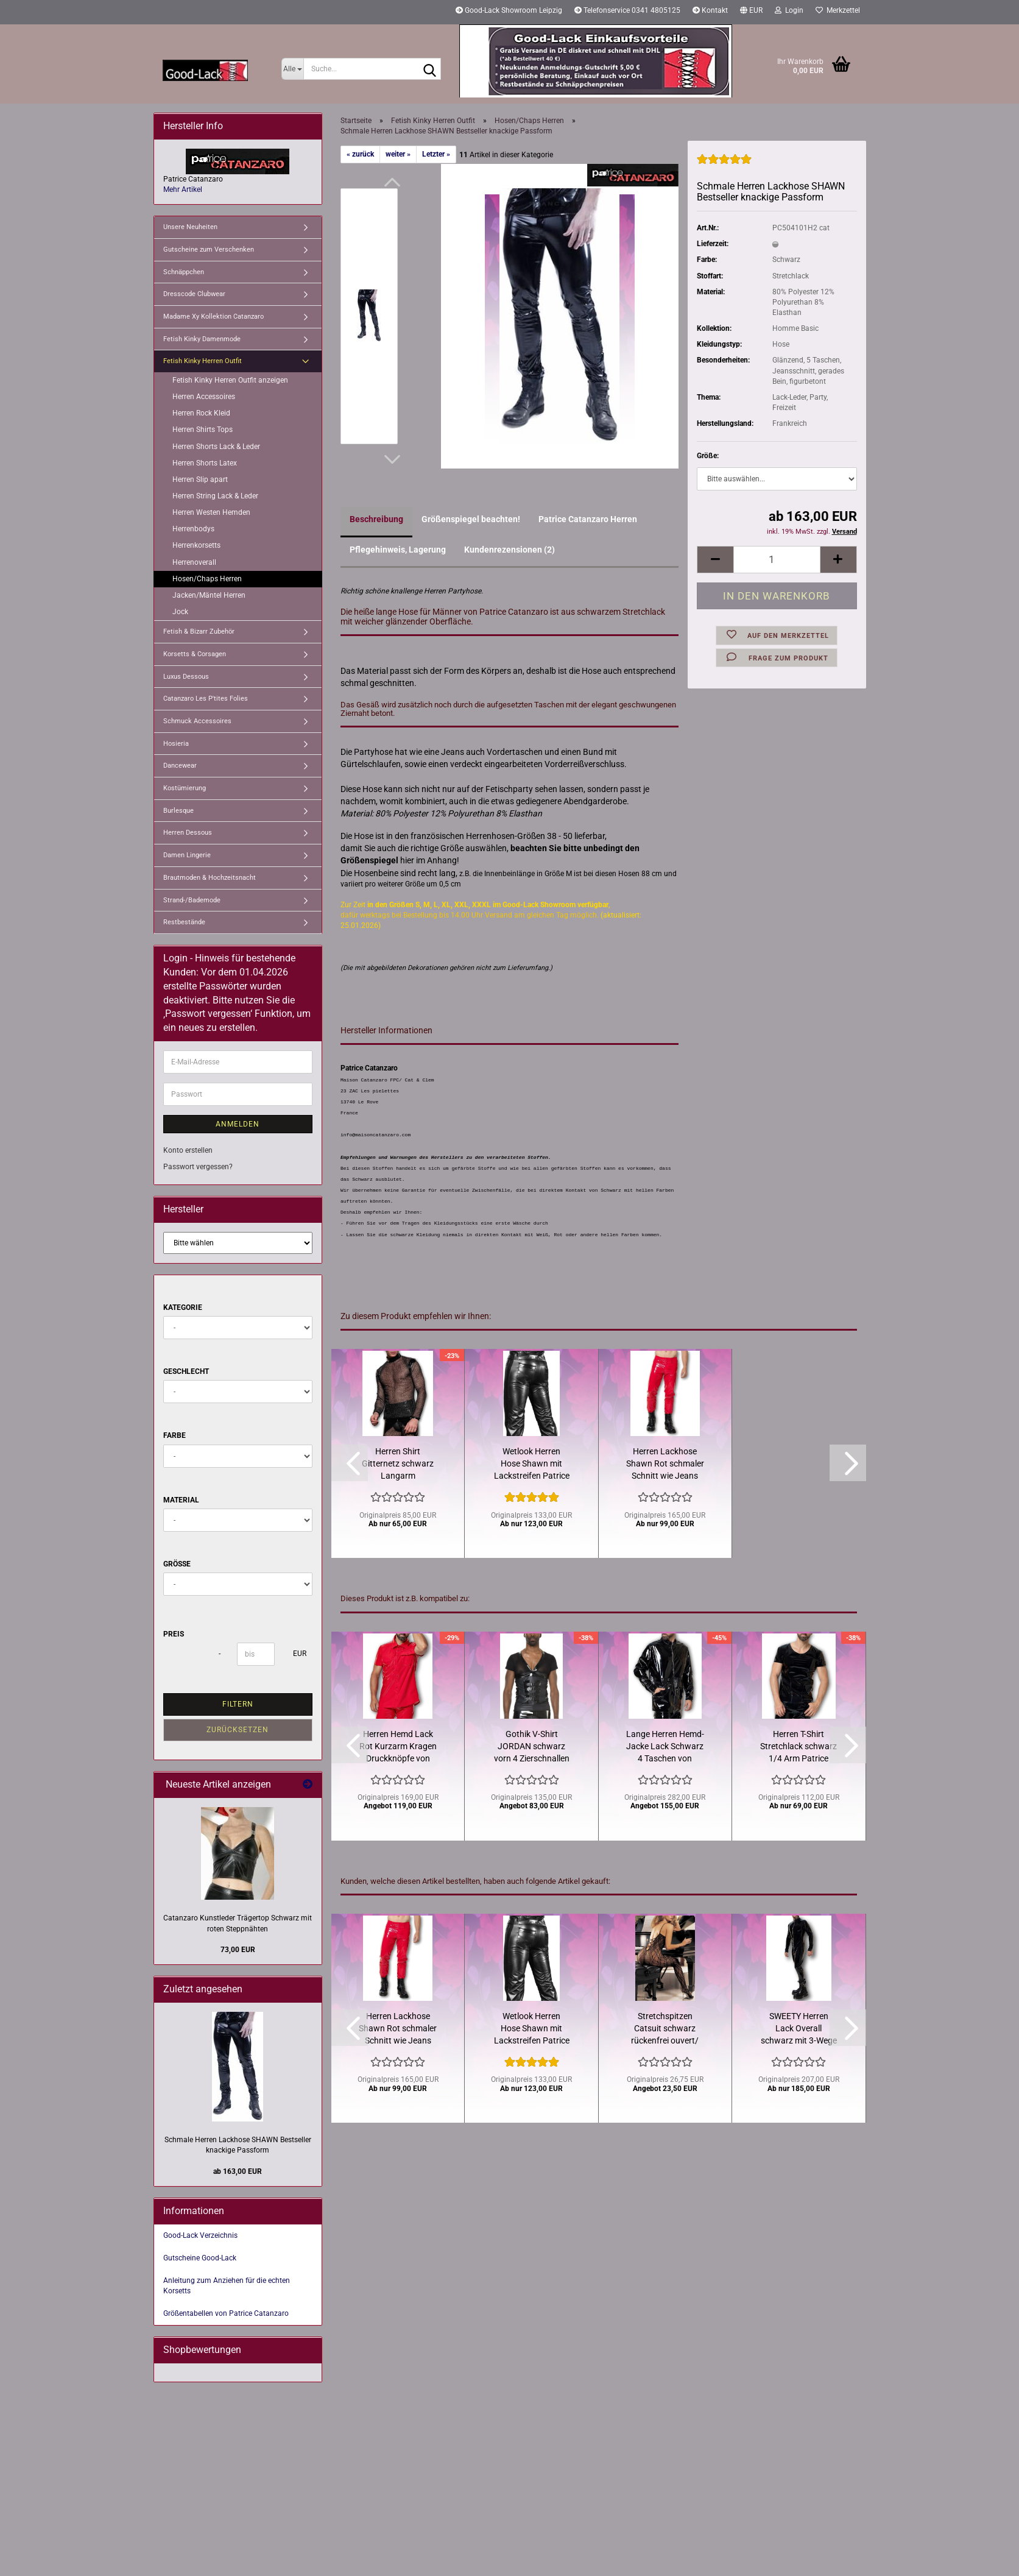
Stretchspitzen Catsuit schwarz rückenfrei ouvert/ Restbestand (665, 2029)
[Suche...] (292, 69)
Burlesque (178, 811)
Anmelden (237, 1124)
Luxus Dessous (186, 677)
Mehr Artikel (182, 189)
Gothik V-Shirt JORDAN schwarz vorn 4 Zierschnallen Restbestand (531, 1746)
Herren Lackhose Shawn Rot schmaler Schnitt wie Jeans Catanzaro (665, 1464)
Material (181, 1500)
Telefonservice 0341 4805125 (627, 10)
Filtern (237, 1704)
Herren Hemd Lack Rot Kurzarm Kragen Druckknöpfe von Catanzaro (398, 1746)
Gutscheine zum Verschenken (208, 249)
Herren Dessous (187, 833)
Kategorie (182, 1307)
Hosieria (176, 744)
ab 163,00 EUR (237, 2171)
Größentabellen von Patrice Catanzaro (226, 2313)
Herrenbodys (193, 529)
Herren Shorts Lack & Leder (216, 446)
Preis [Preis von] (173, 1634)
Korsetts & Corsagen (194, 654)
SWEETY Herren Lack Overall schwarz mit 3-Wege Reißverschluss (799, 2029)
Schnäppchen (183, 272)
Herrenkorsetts (196, 545)
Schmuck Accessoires (197, 721)
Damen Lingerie (187, 855)
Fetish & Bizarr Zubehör (198, 631)
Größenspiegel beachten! (470, 519)
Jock (180, 611)
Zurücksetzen (237, 1729)
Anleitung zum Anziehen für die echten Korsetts (226, 2285)
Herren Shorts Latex (204, 463)
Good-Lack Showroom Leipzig (509, 10)
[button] (751, 12)
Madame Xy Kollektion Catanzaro (213, 316)
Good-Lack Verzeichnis (200, 2235)
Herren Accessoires (203, 396)
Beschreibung (376, 519)
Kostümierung (184, 788)
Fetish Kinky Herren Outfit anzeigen (230, 380)
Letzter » (436, 154)
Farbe (174, 1435)
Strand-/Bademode (191, 900)
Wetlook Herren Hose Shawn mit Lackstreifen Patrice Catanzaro (531, 1464)
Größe (177, 1564)
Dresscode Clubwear (194, 294)
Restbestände (184, 922)
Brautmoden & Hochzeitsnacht (209, 878)
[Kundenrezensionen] (724, 164)
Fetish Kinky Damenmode (202, 339)
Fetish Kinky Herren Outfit (202, 361)
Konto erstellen (188, 1150)
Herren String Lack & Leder (215, 496)
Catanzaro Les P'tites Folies (205, 698)
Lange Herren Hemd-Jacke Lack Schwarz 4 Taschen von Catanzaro (665, 1746)
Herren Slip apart (200, 479)
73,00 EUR (237, 1949)
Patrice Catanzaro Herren (587, 519)
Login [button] (789, 10)
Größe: (708, 455)
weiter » (398, 154)
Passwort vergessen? (198, 1166)
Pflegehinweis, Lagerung (398, 549)
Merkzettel (838, 10)
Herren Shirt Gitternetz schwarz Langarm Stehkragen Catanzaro (398, 1464)
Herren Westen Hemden (211, 512)
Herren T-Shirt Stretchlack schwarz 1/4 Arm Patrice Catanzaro (798, 1746)
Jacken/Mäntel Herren (208, 595)
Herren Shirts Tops (202, 429)
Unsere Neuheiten (190, 227)
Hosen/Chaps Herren (207, 579)
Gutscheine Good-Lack (199, 2258)
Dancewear (180, 766)
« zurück (360, 154)
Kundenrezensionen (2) (509, 549)
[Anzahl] (776, 559)
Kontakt (710, 10)
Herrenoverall (194, 562)
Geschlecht (186, 1371)
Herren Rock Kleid (201, 413)
